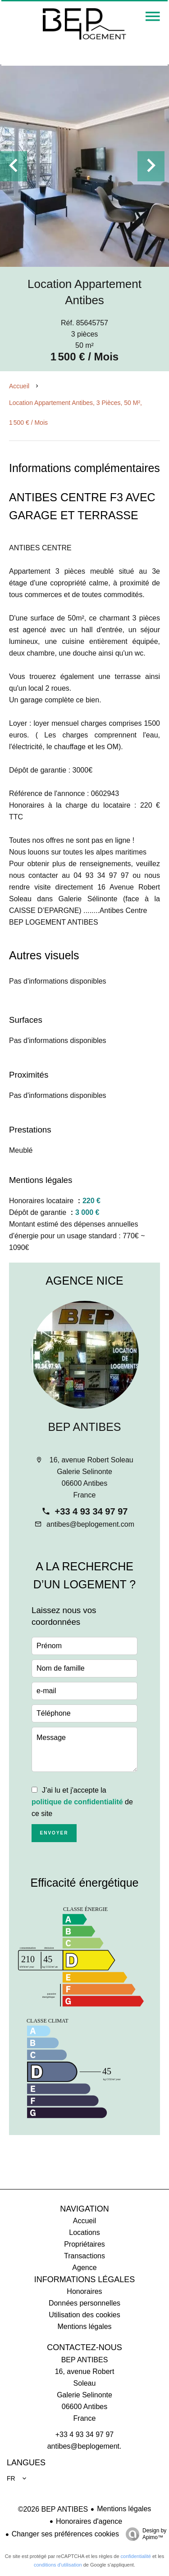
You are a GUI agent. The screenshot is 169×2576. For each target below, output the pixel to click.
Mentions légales (124, 2509)
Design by (143, 2534)
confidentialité (136, 2556)
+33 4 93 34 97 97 (91, 1511)
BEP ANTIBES (84, 1427)
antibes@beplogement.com (90, 1524)
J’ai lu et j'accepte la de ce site (82, 1801)
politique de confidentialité (77, 1802)
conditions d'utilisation (58, 2564)
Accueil (19, 386)
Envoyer (54, 1832)
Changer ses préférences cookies (65, 2534)
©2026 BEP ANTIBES (53, 2509)
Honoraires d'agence (89, 2521)
